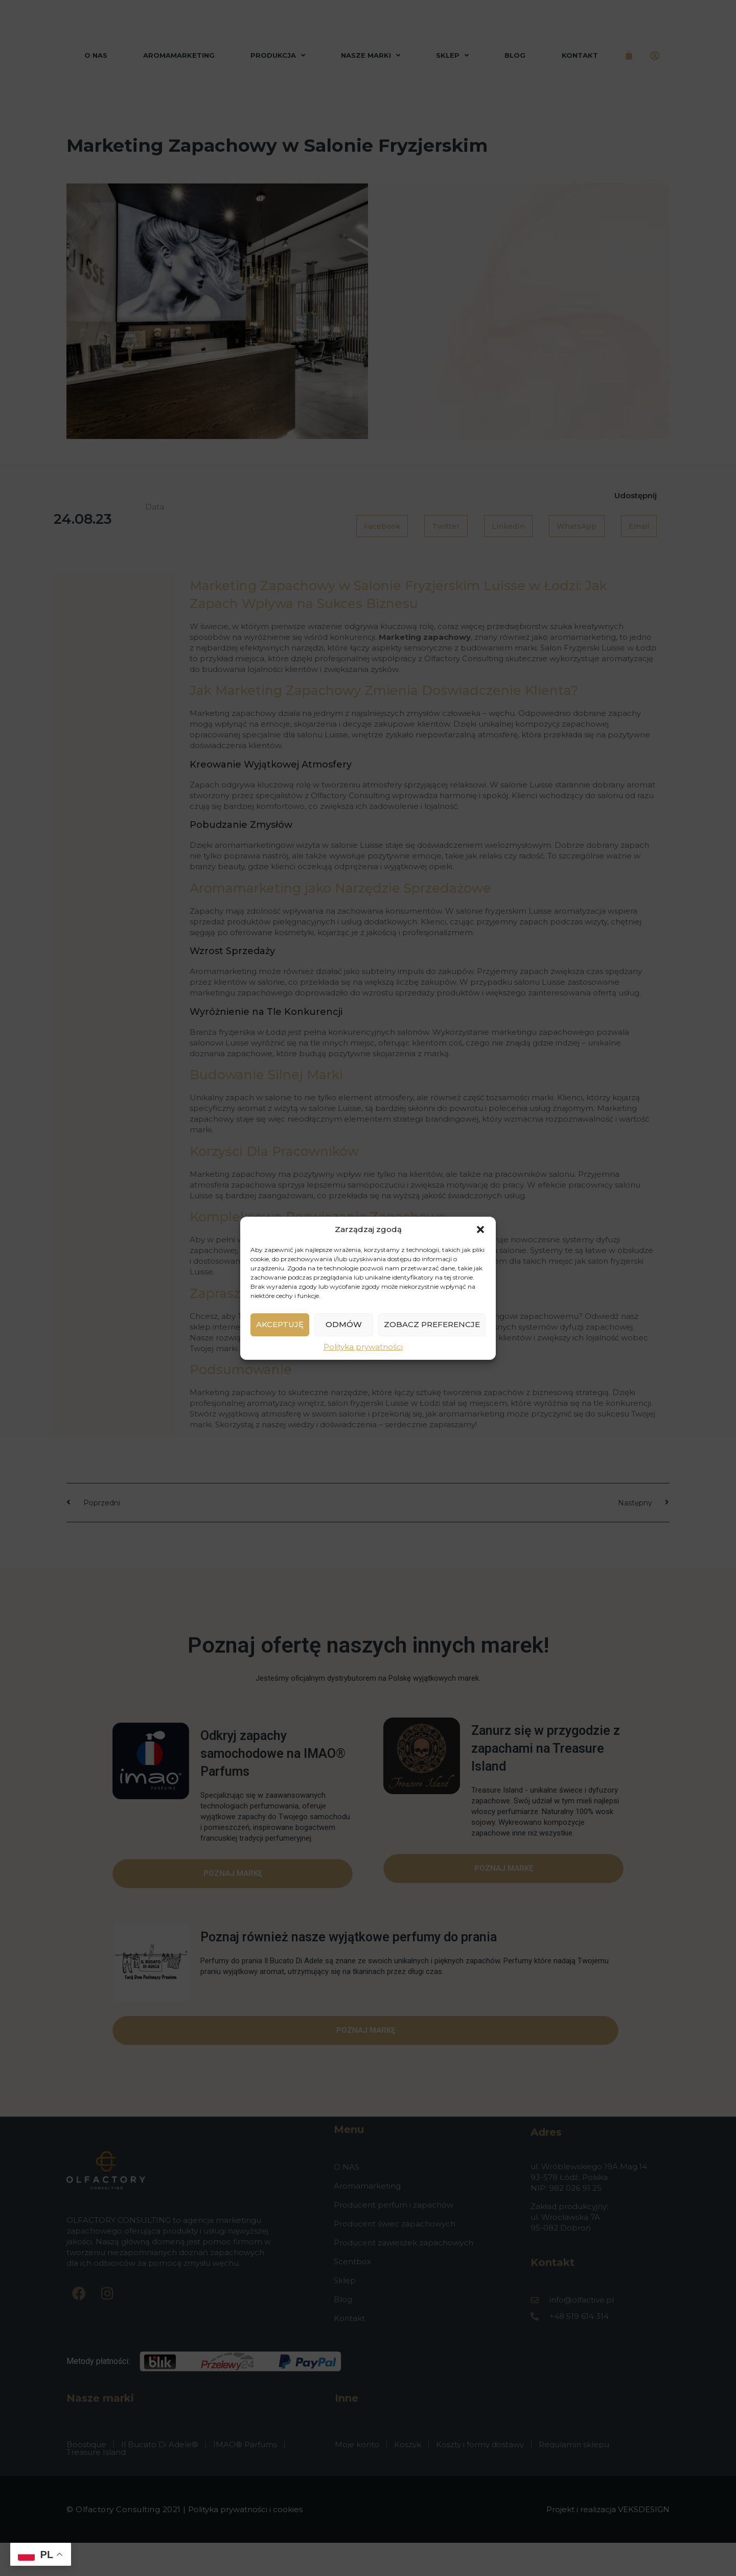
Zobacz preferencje (432, 1330)
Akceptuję (280, 1330)
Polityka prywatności (363, 1353)
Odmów (344, 1330)
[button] (480, 1229)
